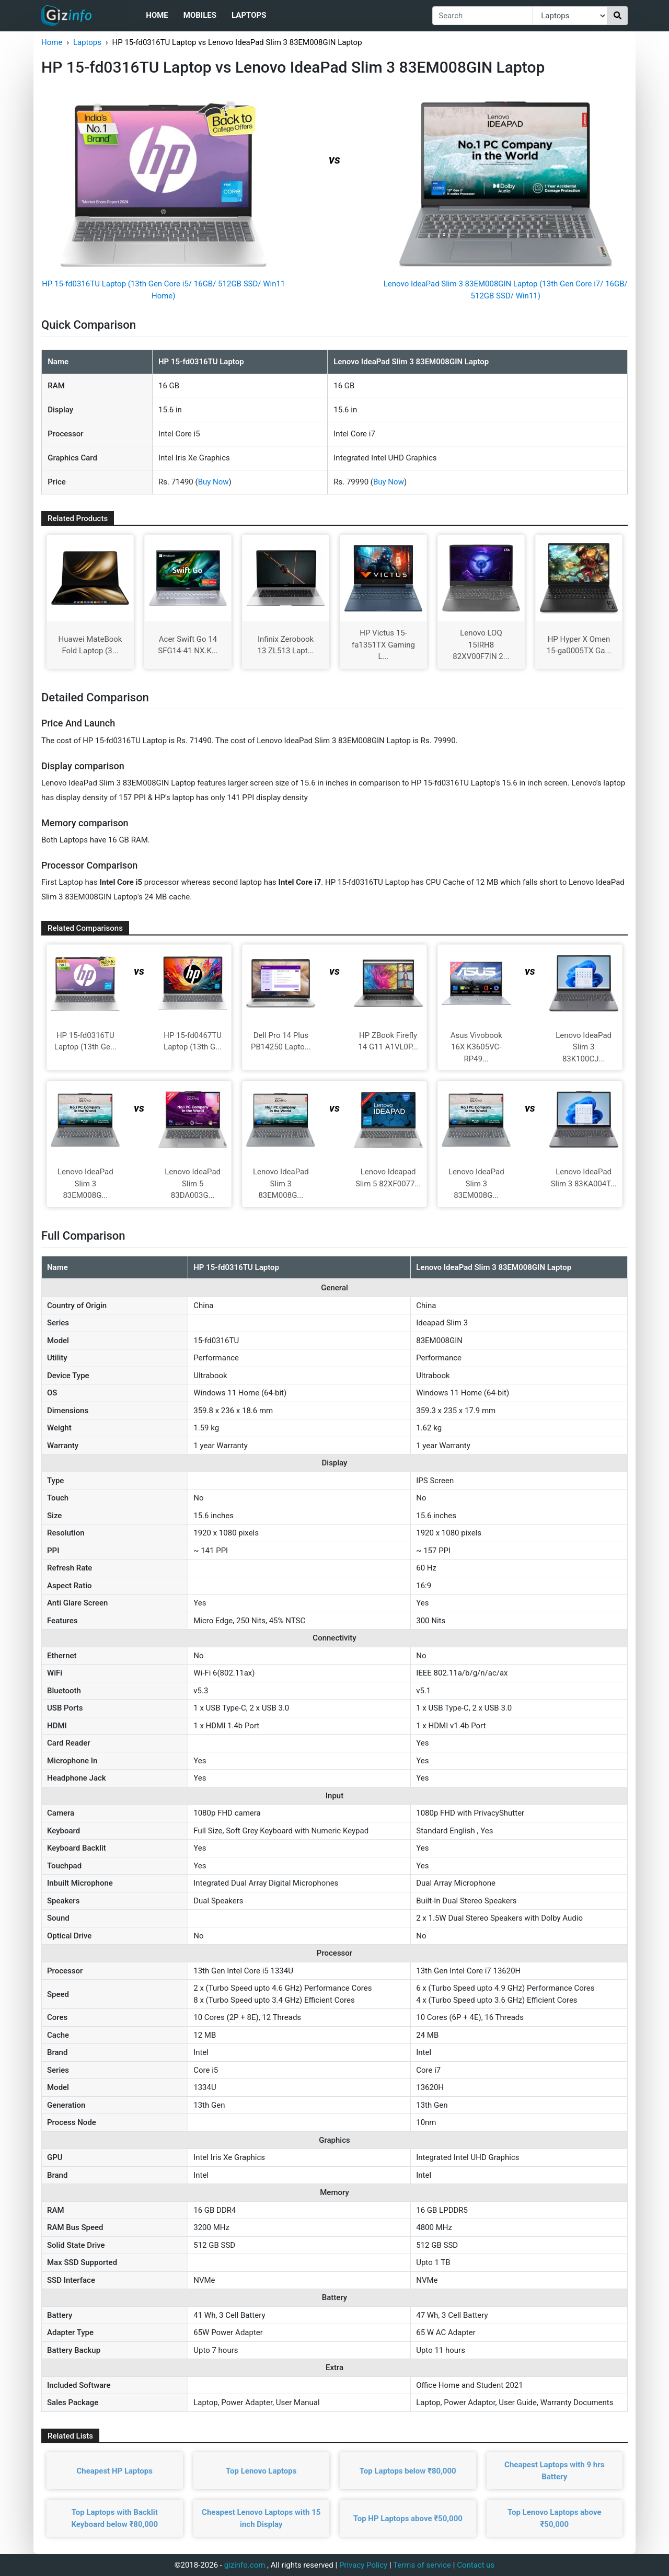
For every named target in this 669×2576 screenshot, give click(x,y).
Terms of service (422, 2565)
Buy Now (213, 482)
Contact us (475, 2565)
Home (157, 15)
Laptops (249, 15)
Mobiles (199, 15)
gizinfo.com (245, 2565)
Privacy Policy (363, 2565)
